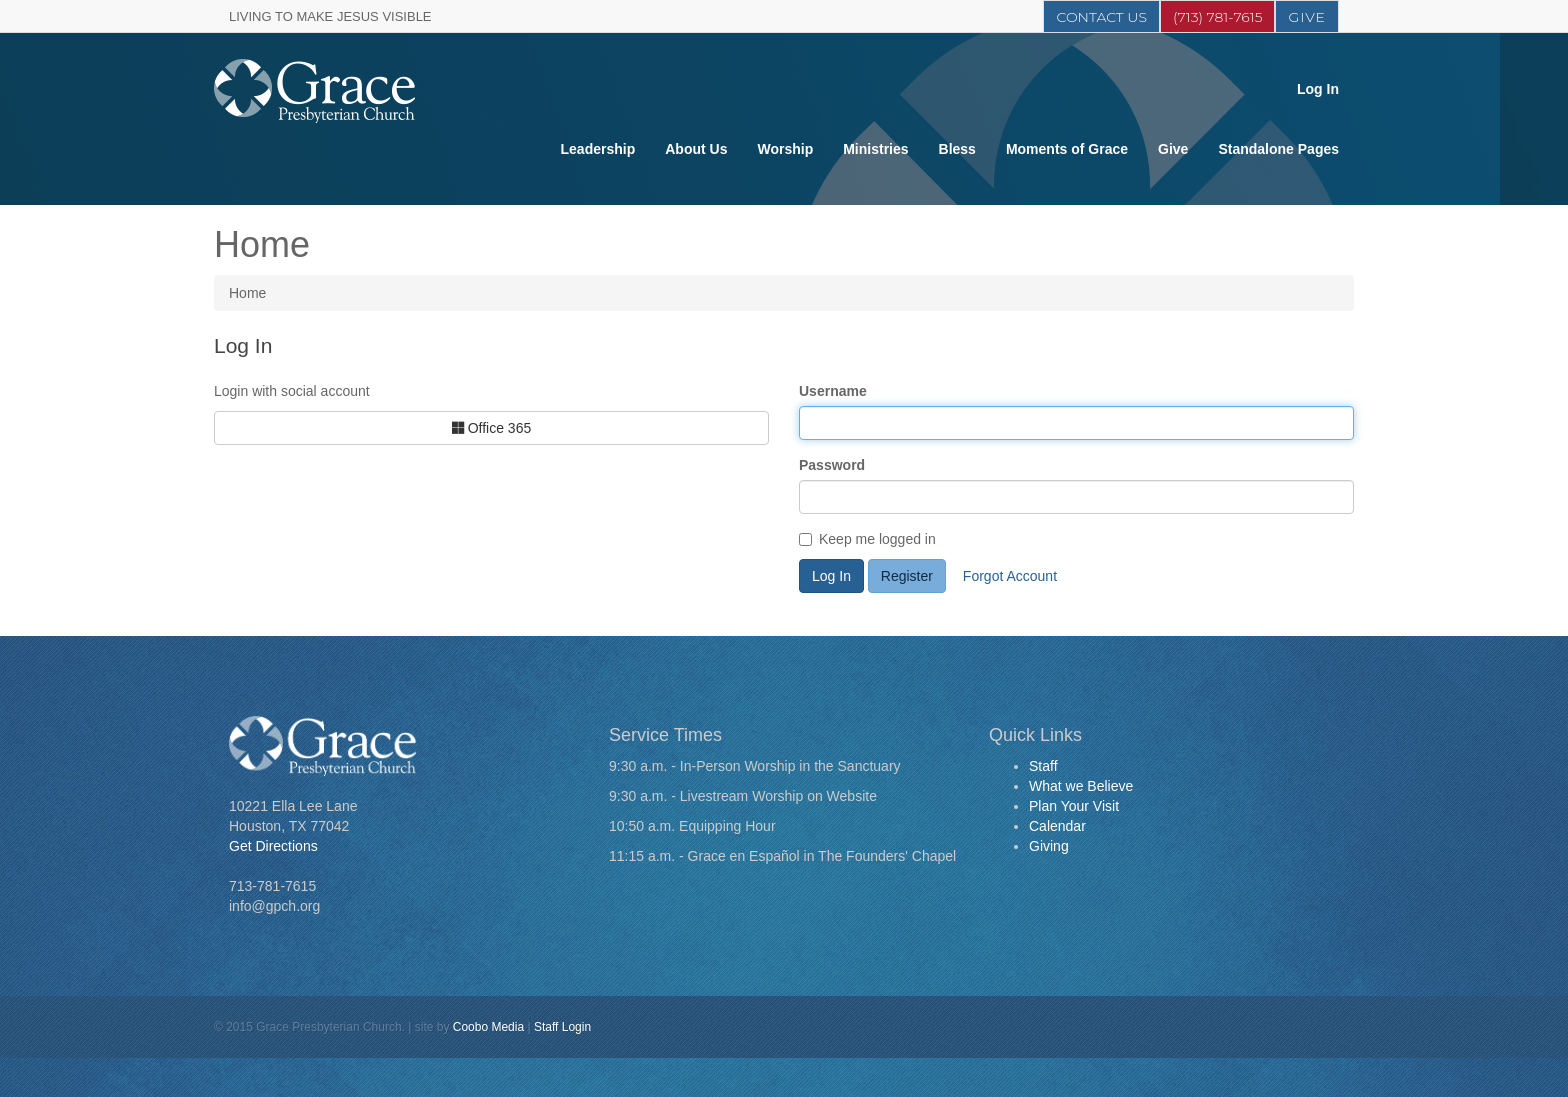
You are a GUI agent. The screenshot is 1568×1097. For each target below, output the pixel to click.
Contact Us (1101, 17)
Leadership (598, 149)
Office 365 (491, 428)
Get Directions (273, 846)
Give (1307, 17)
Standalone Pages (1278, 149)
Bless (957, 149)
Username (833, 391)
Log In (1318, 89)
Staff (1043, 766)
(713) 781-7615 (1218, 17)
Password (832, 465)
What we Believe (1081, 786)
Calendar (1057, 826)
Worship (785, 149)
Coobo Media (488, 1027)
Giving (1049, 846)
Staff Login (562, 1027)
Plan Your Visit (1074, 806)
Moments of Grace (1067, 149)
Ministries (875, 149)
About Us (696, 149)
